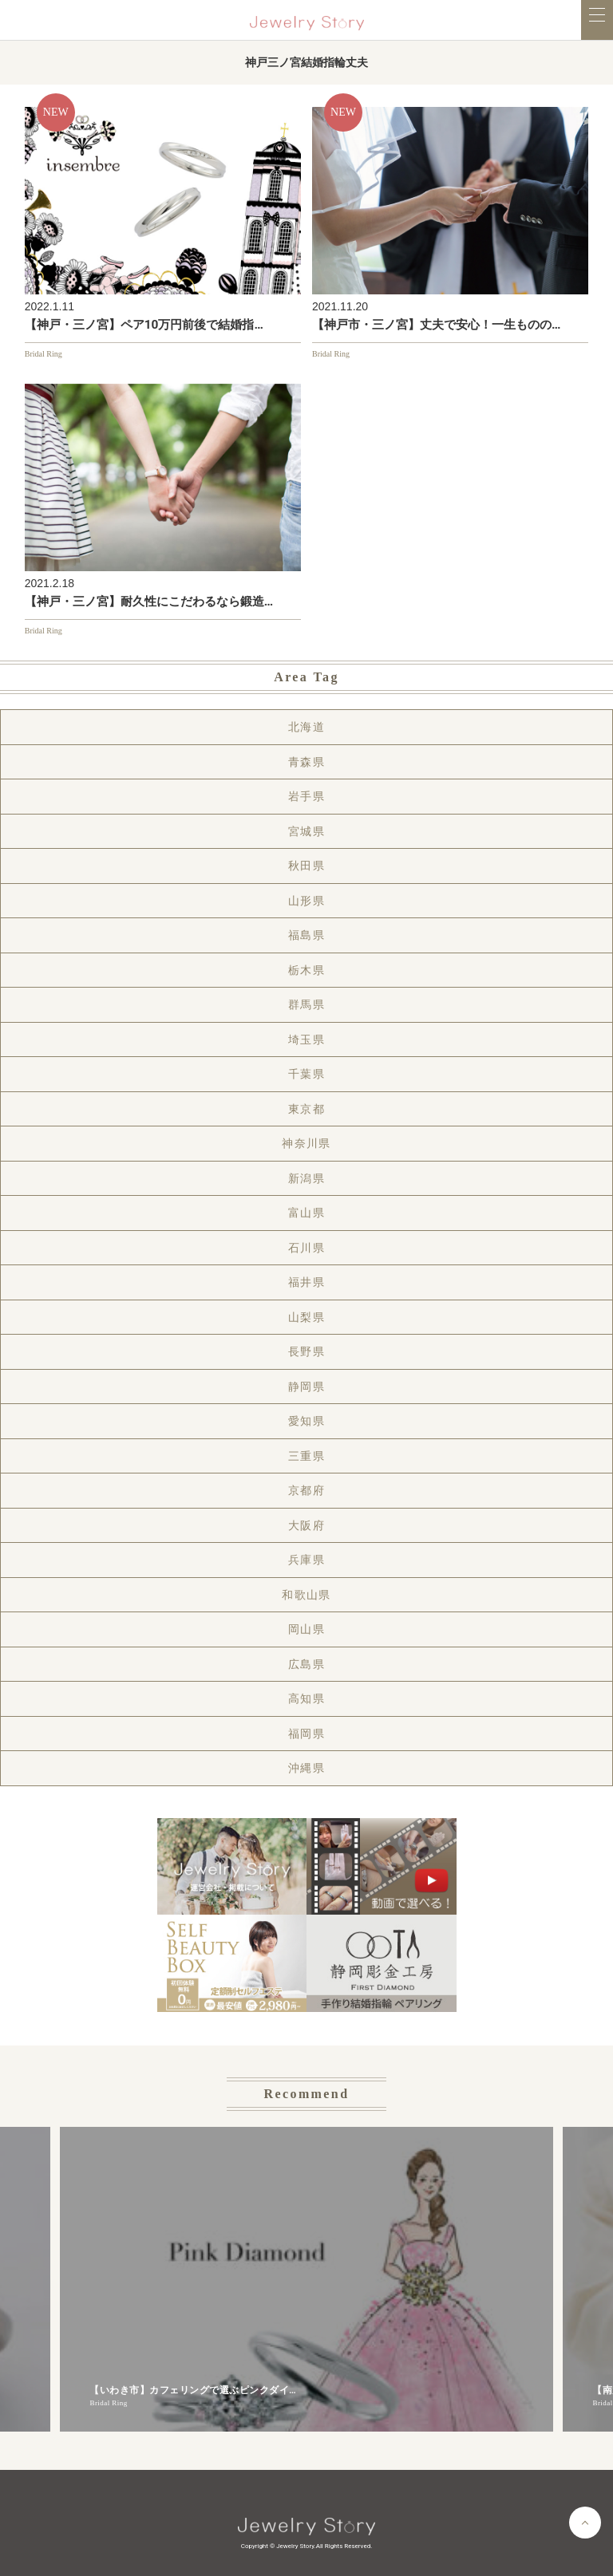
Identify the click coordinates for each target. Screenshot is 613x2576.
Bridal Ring (43, 353)
